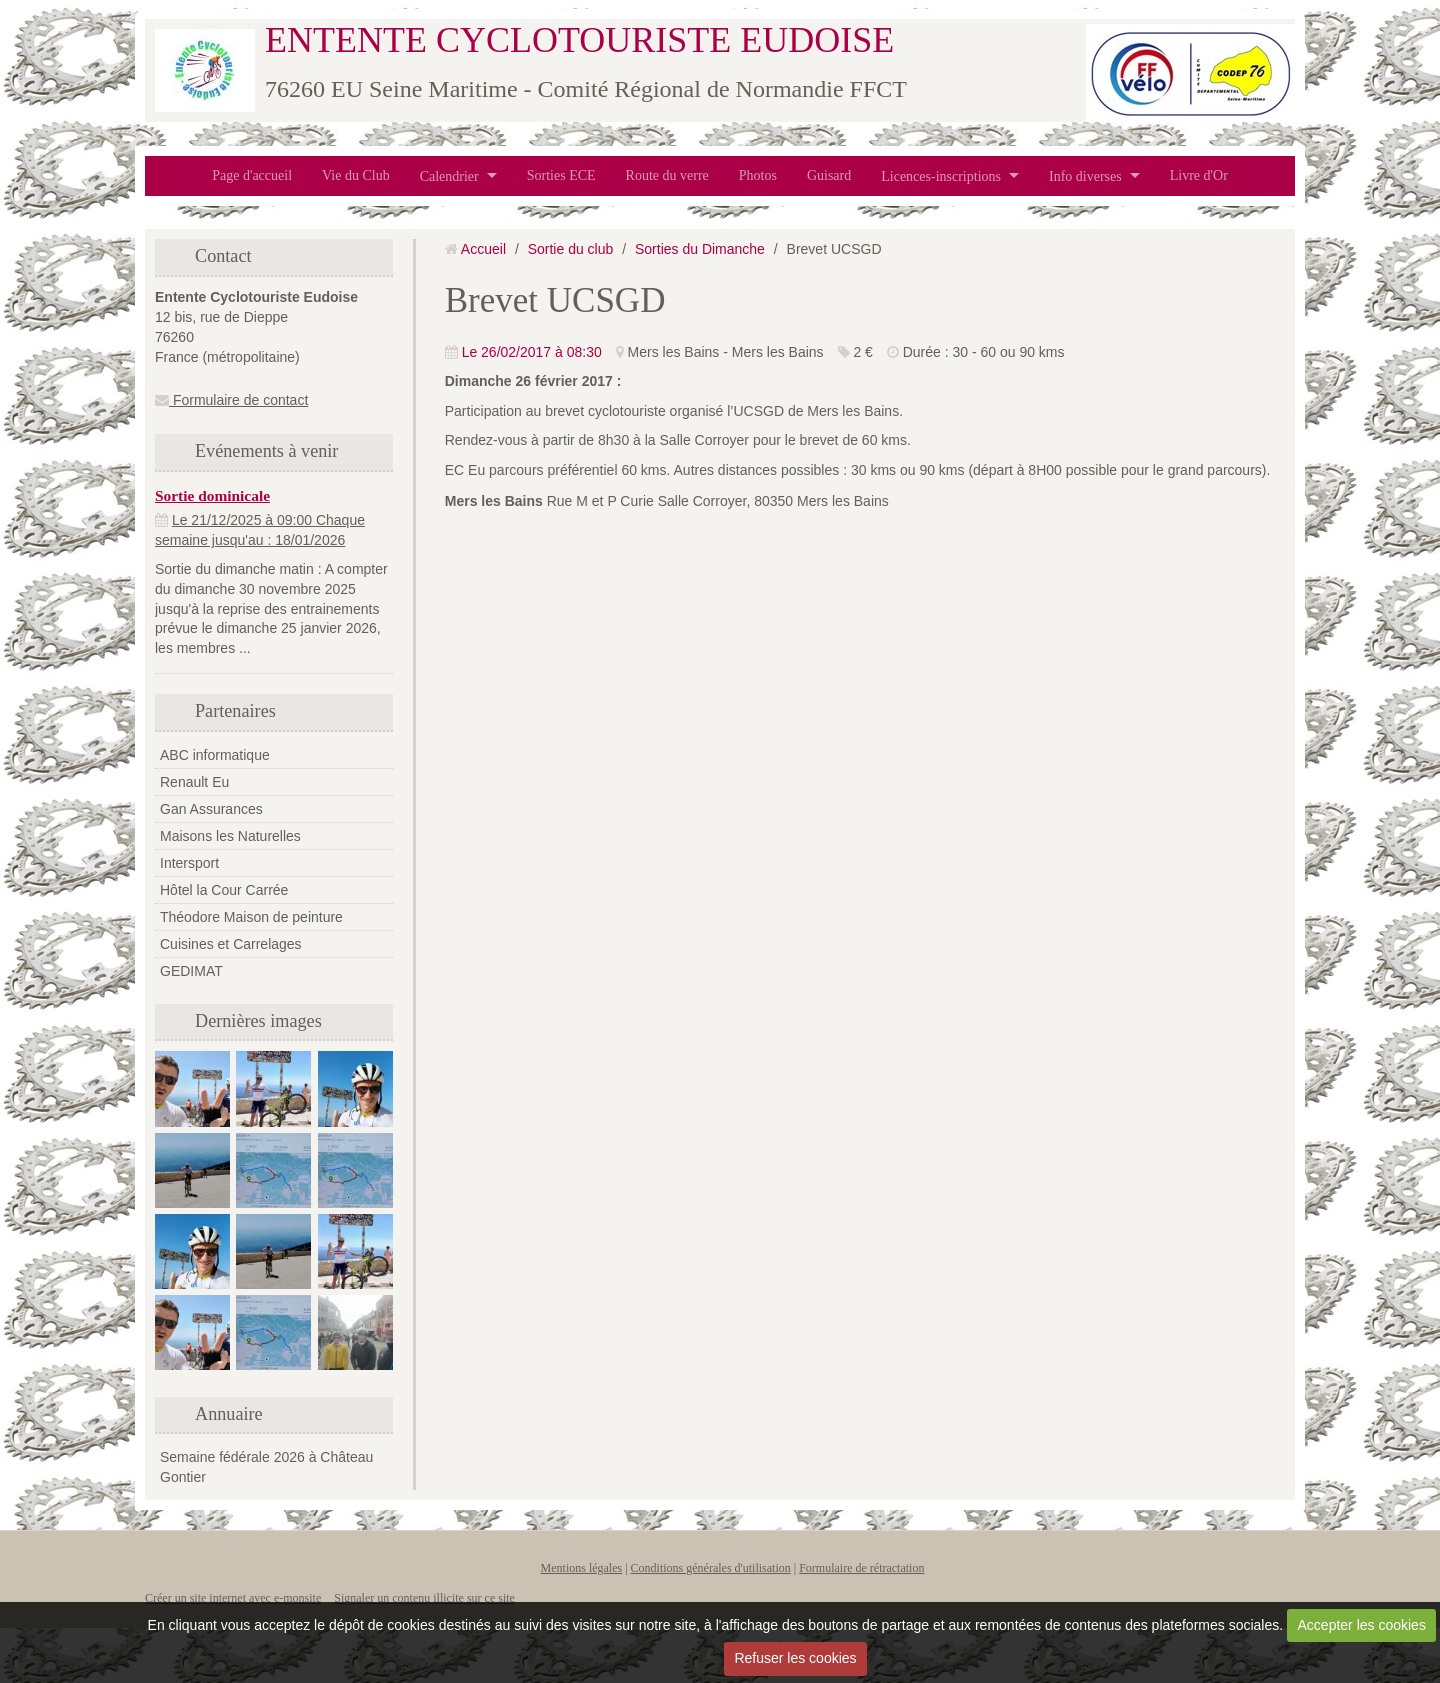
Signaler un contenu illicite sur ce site (424, 1598)
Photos (758, 175)
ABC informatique (215, 755)
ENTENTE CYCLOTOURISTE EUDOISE (579, 40)
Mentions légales (582, 1568)
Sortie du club (571, 249)
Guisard (829, 175)
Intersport (189, 863)
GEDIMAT (191, 971)
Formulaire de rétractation (861, 1568)
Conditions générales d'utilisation (711, 1568)
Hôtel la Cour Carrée (224, 890)
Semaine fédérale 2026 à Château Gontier (266, 1467)
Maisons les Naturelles (230, 836)
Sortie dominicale (212, 495)
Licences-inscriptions (941, 175)
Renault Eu (194, 782)
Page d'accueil (252, 175)
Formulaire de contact (231, 400)
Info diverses (1085, 175)
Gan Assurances (211, 809)
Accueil (483, 249)
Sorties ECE (561, 175)
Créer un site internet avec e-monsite (233, 1598)
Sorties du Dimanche (700, 249)
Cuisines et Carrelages (231, 944)
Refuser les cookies (795, 1658)
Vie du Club (356, 175)
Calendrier (449, 175)
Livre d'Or (1199, 175)
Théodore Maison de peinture (251, 917)
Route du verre (667, 175)
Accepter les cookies (1362, 1625)
